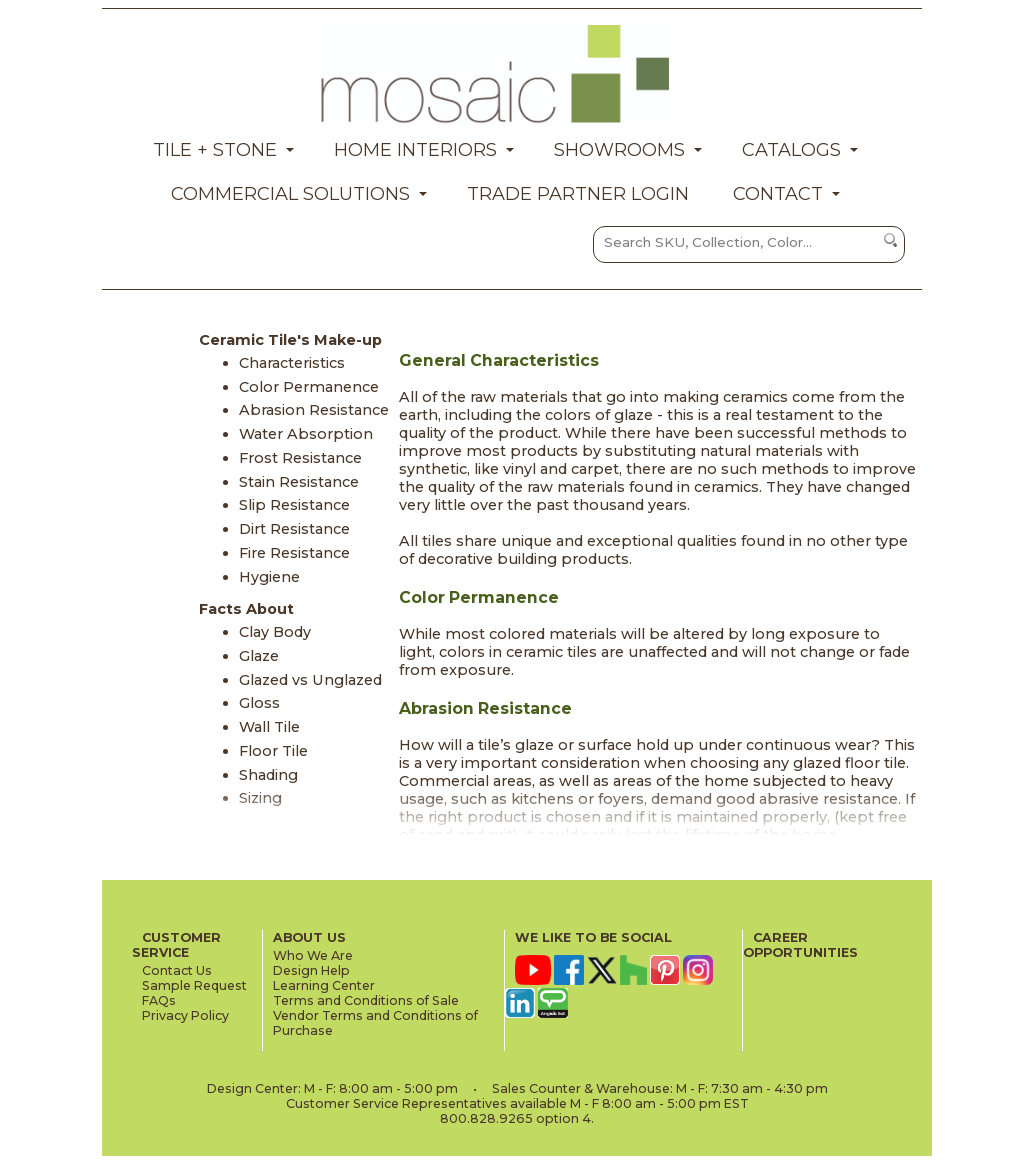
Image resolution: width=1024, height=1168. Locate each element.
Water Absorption (306, 434)
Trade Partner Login (578, 194)
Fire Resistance (294, 553)
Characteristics (292, 363)
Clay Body (275, 632)
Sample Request (194, 985)
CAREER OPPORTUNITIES (800, 945)
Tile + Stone (215, 150)
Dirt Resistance (294, 529)
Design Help (311, 970)
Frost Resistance (300, 458)
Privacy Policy (185, 1015)
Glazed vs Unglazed (310, 680)
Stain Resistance (299, 482)
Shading (268, 775)
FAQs (159, 1000)
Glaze (259, 656)
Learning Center (324, 985)
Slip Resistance (294, 505)
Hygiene (269, 577)
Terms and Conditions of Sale (366, 1000)
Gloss (259, 703)
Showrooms (619, 150)
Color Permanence (309, 387)
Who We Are (313, 955)
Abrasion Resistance (314, 410)
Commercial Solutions (290, 194)
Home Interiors (415, 150)
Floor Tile (273, 751)
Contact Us (177, 970)
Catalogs (791, 150)
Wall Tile (269, 727)
